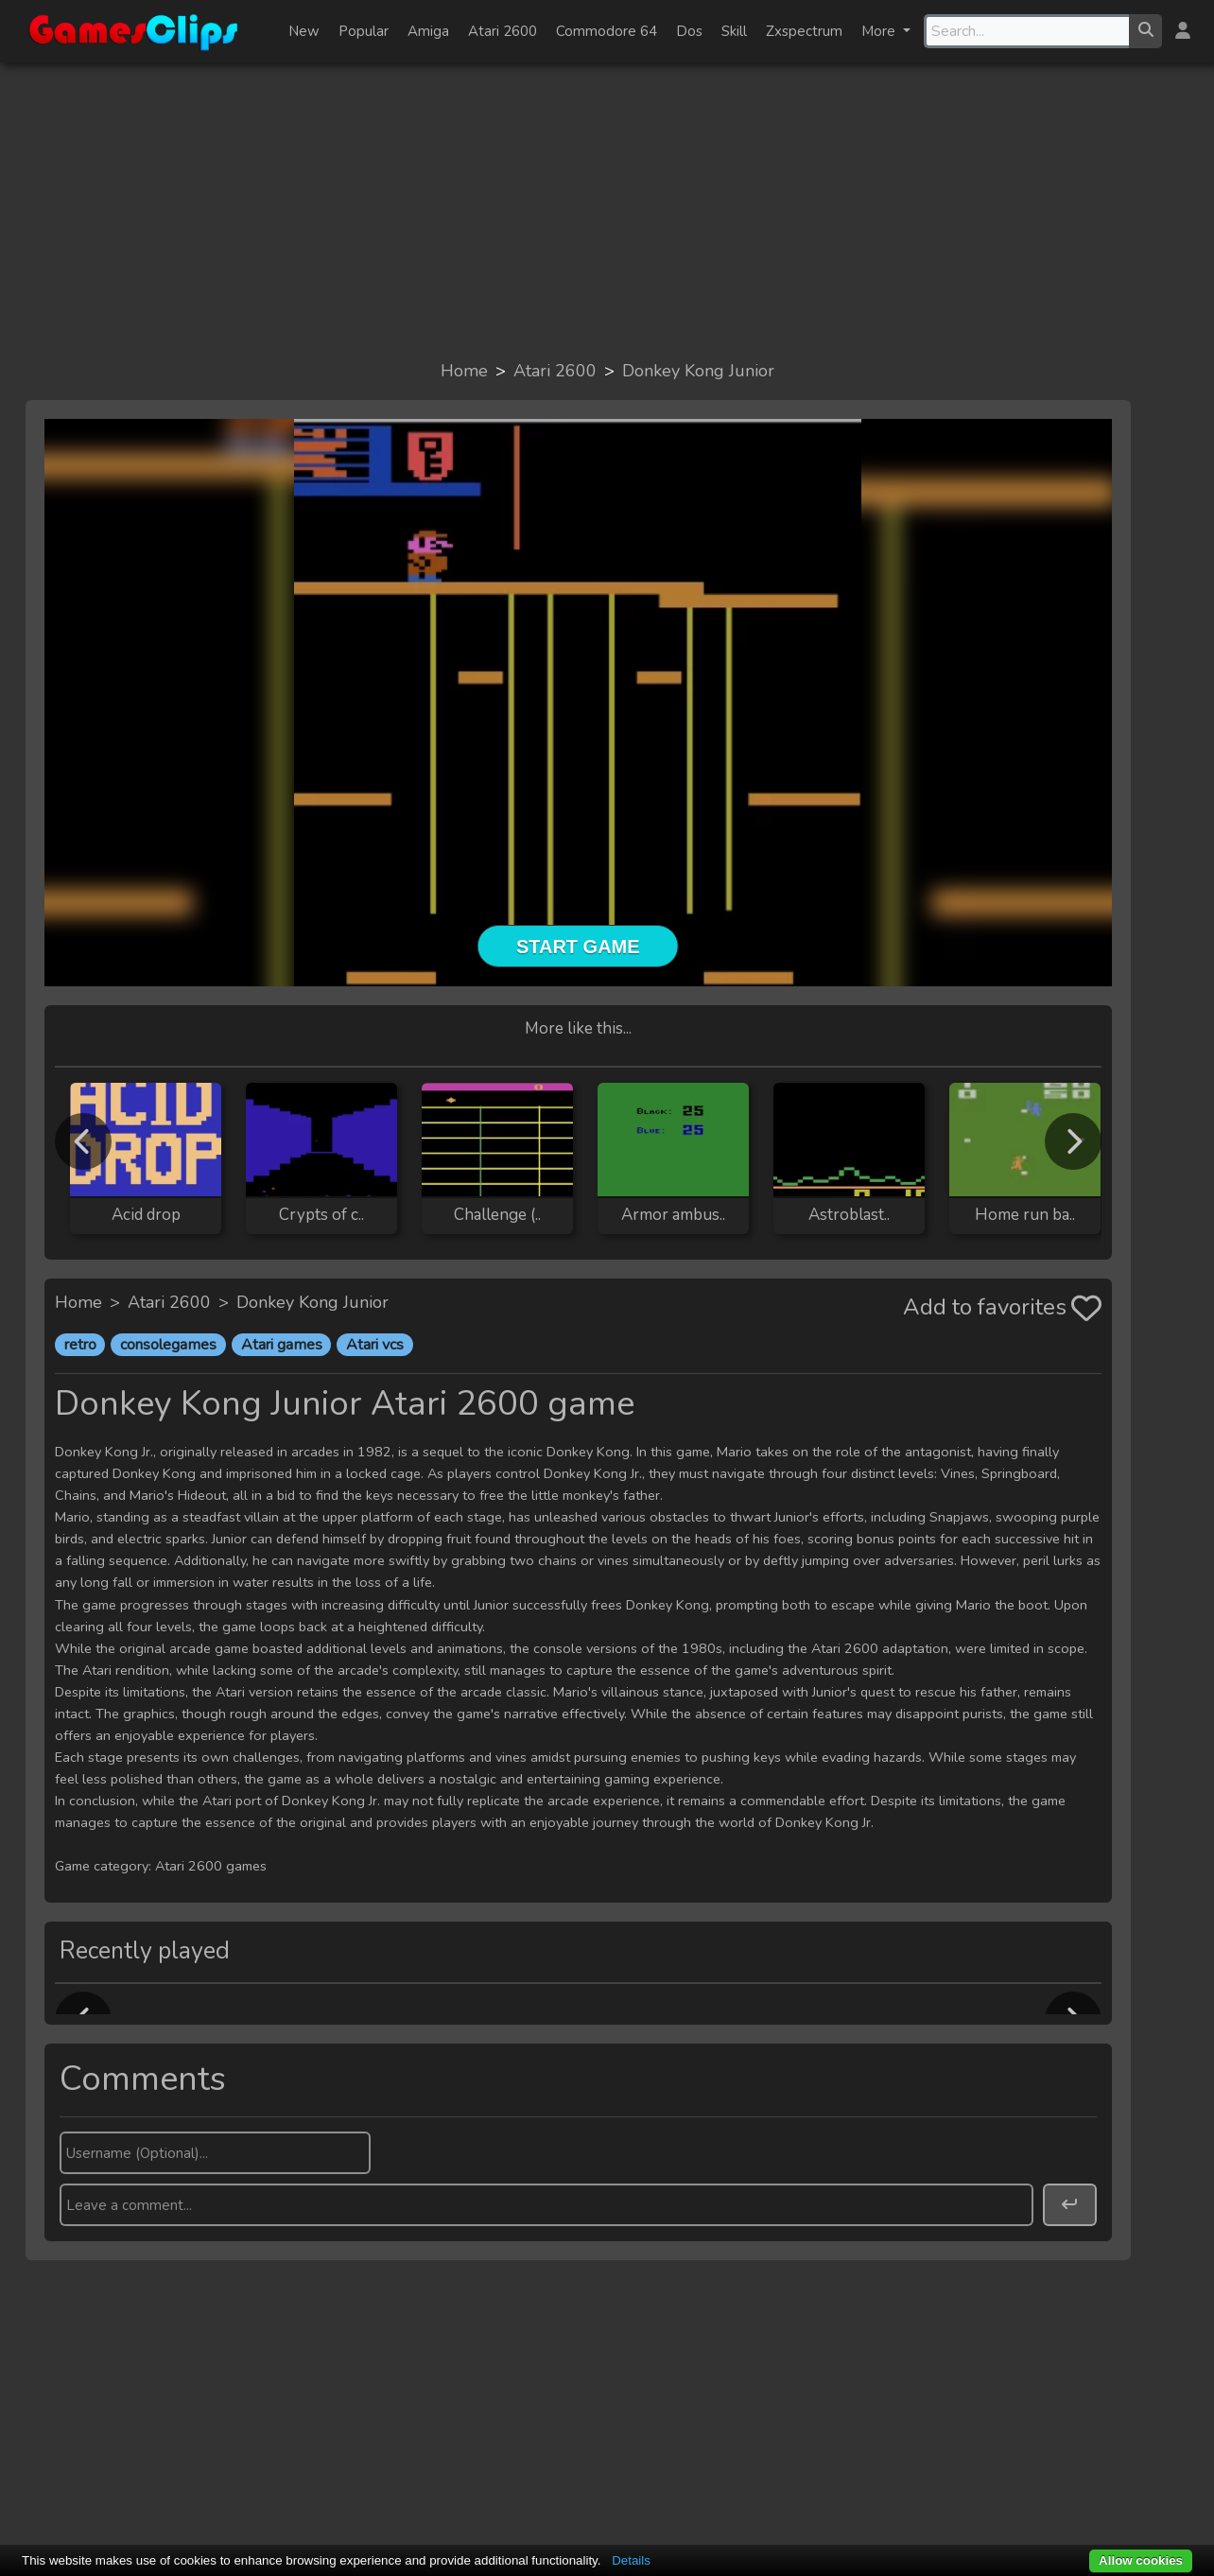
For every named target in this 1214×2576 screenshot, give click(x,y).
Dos (689, 31)
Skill (734, 31)
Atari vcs (375, 1344)
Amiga (428, 31)
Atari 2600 (502, 31)
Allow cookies (1141, 2560)
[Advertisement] (607, 210)
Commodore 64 (606, 31)
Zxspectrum (804, 31)
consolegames (168, 1344)
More (880, 31)
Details (631, 2560)
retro (80, 1344)
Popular (363, 31)
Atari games (281, 1344)
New (304, 31)
